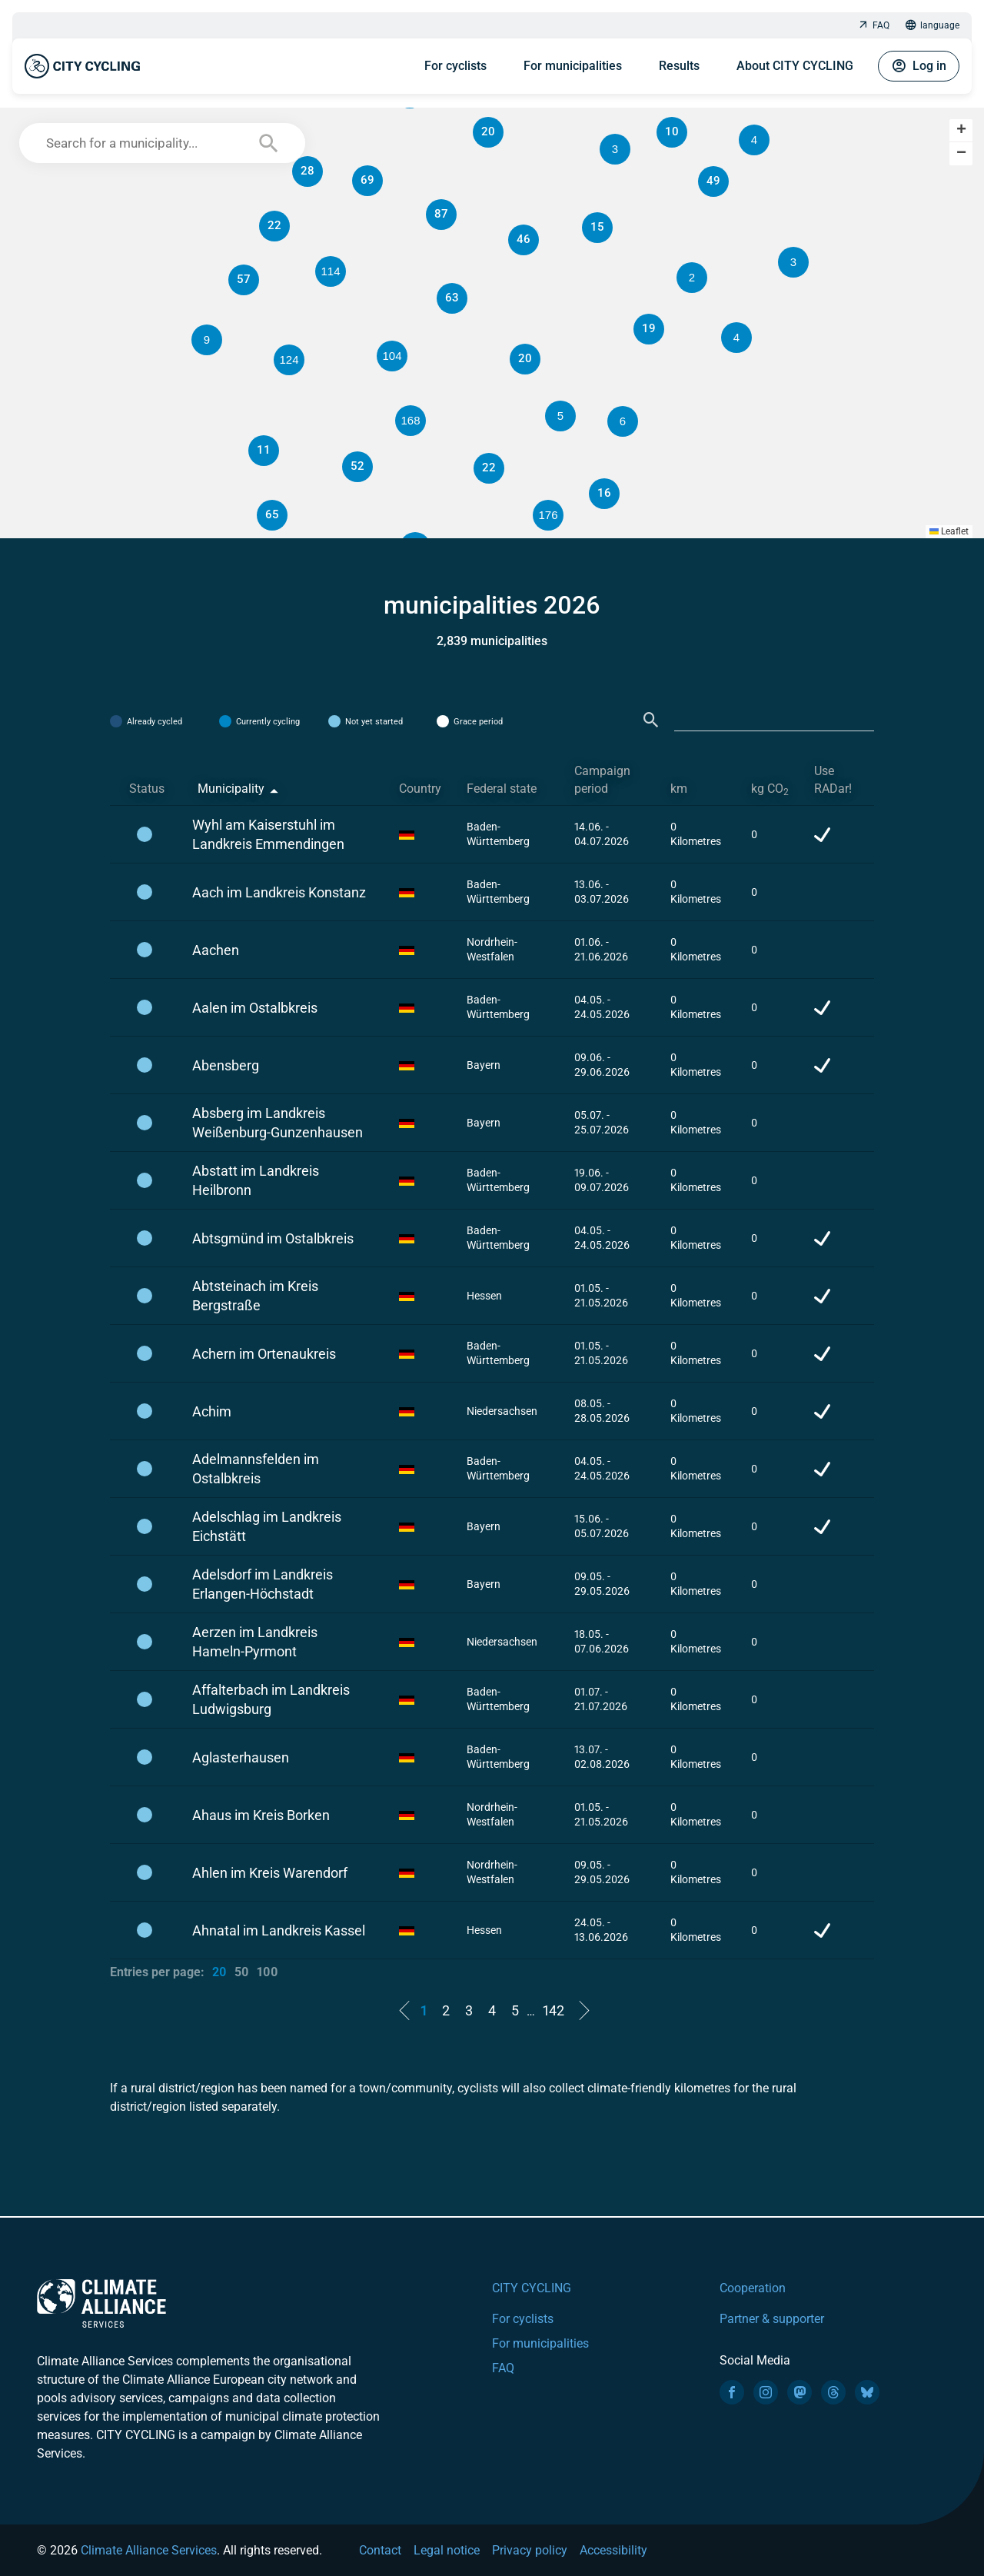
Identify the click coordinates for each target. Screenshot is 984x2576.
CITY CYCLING (531, 2288)
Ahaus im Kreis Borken (261, 1815)
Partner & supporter (772, 2318)
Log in (918, 66)
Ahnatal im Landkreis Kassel (278, 1930)
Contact (380, 2550)
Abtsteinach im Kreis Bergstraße (255, 1295)
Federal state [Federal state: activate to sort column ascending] (502, 788)
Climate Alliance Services (149, 2550)
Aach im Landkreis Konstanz (279, 892)
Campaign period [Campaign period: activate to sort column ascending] (602, 780)
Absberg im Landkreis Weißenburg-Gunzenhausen (277, 1122)
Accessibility (613, 2550)
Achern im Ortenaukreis (264, 1354)
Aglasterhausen (240, 1757)
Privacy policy (529, 2550)
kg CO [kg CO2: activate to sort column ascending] (770, 789)
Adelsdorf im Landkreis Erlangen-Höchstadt (262, 1584)
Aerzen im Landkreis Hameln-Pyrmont (254, 1641)
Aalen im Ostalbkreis (254, 1008)
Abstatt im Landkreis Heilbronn (255, 1180)
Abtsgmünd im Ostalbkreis (273, 1238)
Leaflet (949, 531)
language (932, 25)
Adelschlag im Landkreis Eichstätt (266, 1526)
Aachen (215, 950)
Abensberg (225, 1065)
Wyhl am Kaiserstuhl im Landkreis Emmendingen (268, 834)
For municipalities (573, 65)
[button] (691, 277)
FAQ (873, 25)
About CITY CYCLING (794, 65)
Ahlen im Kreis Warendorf (269, 1873)
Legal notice (447, 2550)
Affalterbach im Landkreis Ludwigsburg (271, 1699)
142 (553, 2010)
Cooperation (753, 2288)
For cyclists (455, 65)
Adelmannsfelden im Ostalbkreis (255, 1468)
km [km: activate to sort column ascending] (678, 788)
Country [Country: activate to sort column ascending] (420, 788)
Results (679, 65)
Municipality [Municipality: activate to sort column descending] (231, 788)
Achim (211, 1411)
